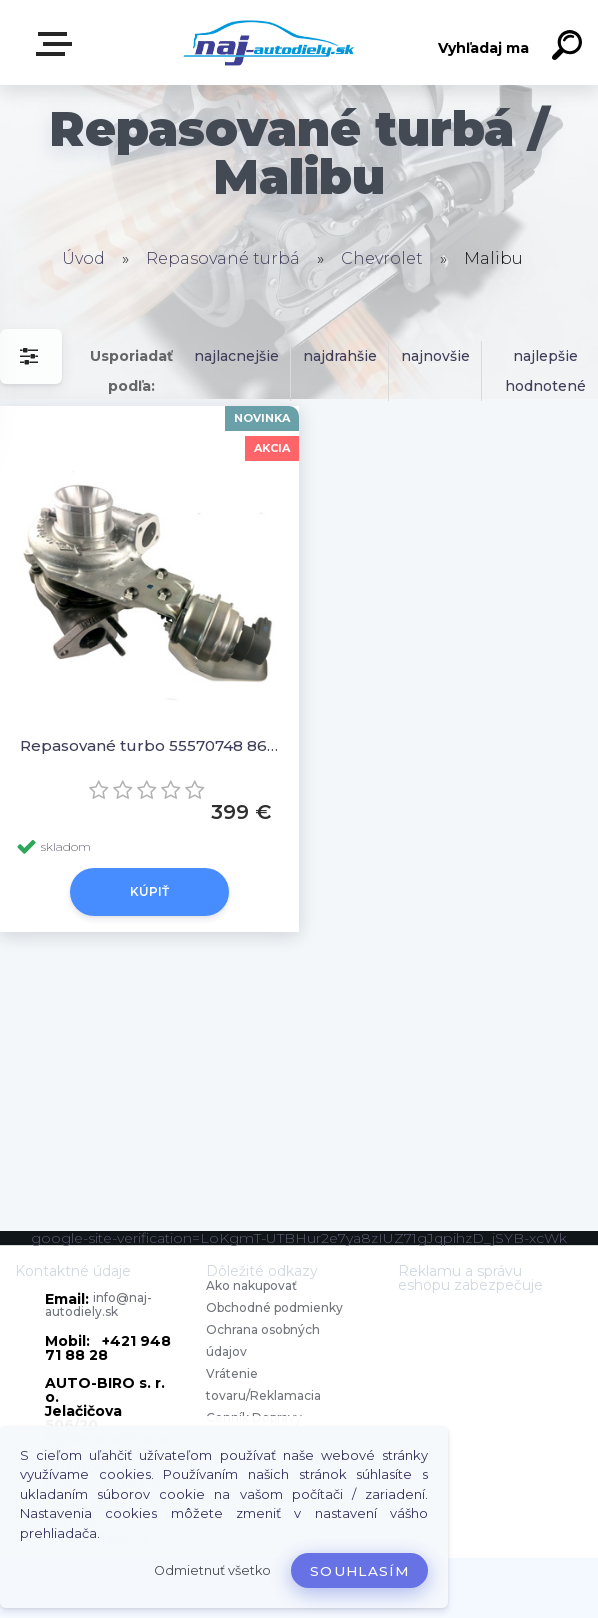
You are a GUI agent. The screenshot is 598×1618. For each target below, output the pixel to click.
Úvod (83, 258)
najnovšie (435, 356)
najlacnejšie (236, 356)
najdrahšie (340, 356)
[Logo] (269, 42)
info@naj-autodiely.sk (98, 1304)
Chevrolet (382, 258)
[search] (570, 48)
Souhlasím (359, 1571)
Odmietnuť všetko (212, 1570)
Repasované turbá (223, 258)
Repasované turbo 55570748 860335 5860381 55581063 (149, 745)
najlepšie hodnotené (545, 371)
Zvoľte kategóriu (58, 44)
